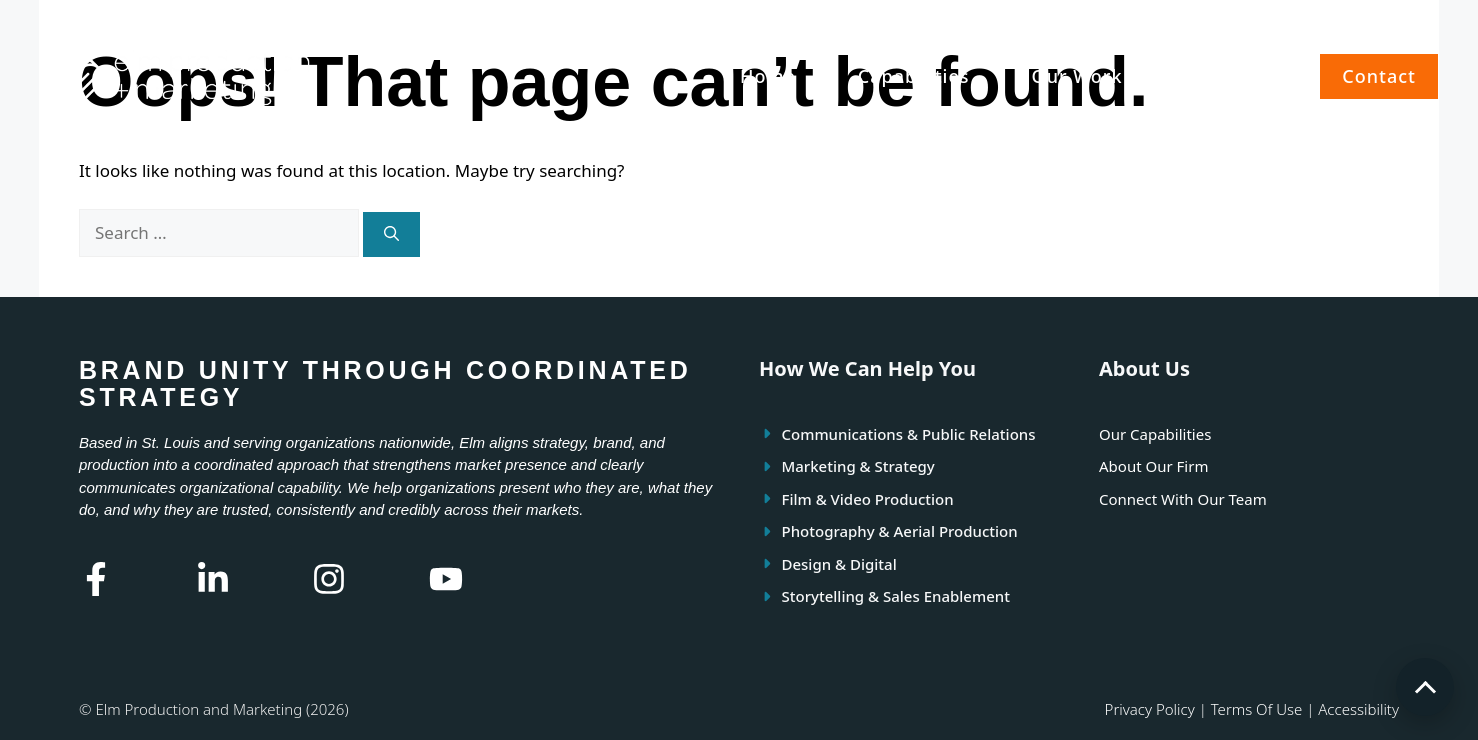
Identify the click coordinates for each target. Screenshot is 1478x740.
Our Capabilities (1155, 434)
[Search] (391, 234)
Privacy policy (1150, 709)
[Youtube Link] (446, 579)
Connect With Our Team (1183, 499)
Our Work (1077, 76)
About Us (1228, 76)
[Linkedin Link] (213, 579)
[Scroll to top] (1425, 687)
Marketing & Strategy (858, 466)
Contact (1379, 76)
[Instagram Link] (329, 579)
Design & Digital (839, 564)
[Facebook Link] (96, 579)
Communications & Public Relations (909, 434)
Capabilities (914, 76)
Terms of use (1257, 709)
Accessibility (1358, 709)
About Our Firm (1153, 466)
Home (768, 76)
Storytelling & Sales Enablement (896, 596)
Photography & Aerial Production (900, 531)
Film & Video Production (868, 499)
